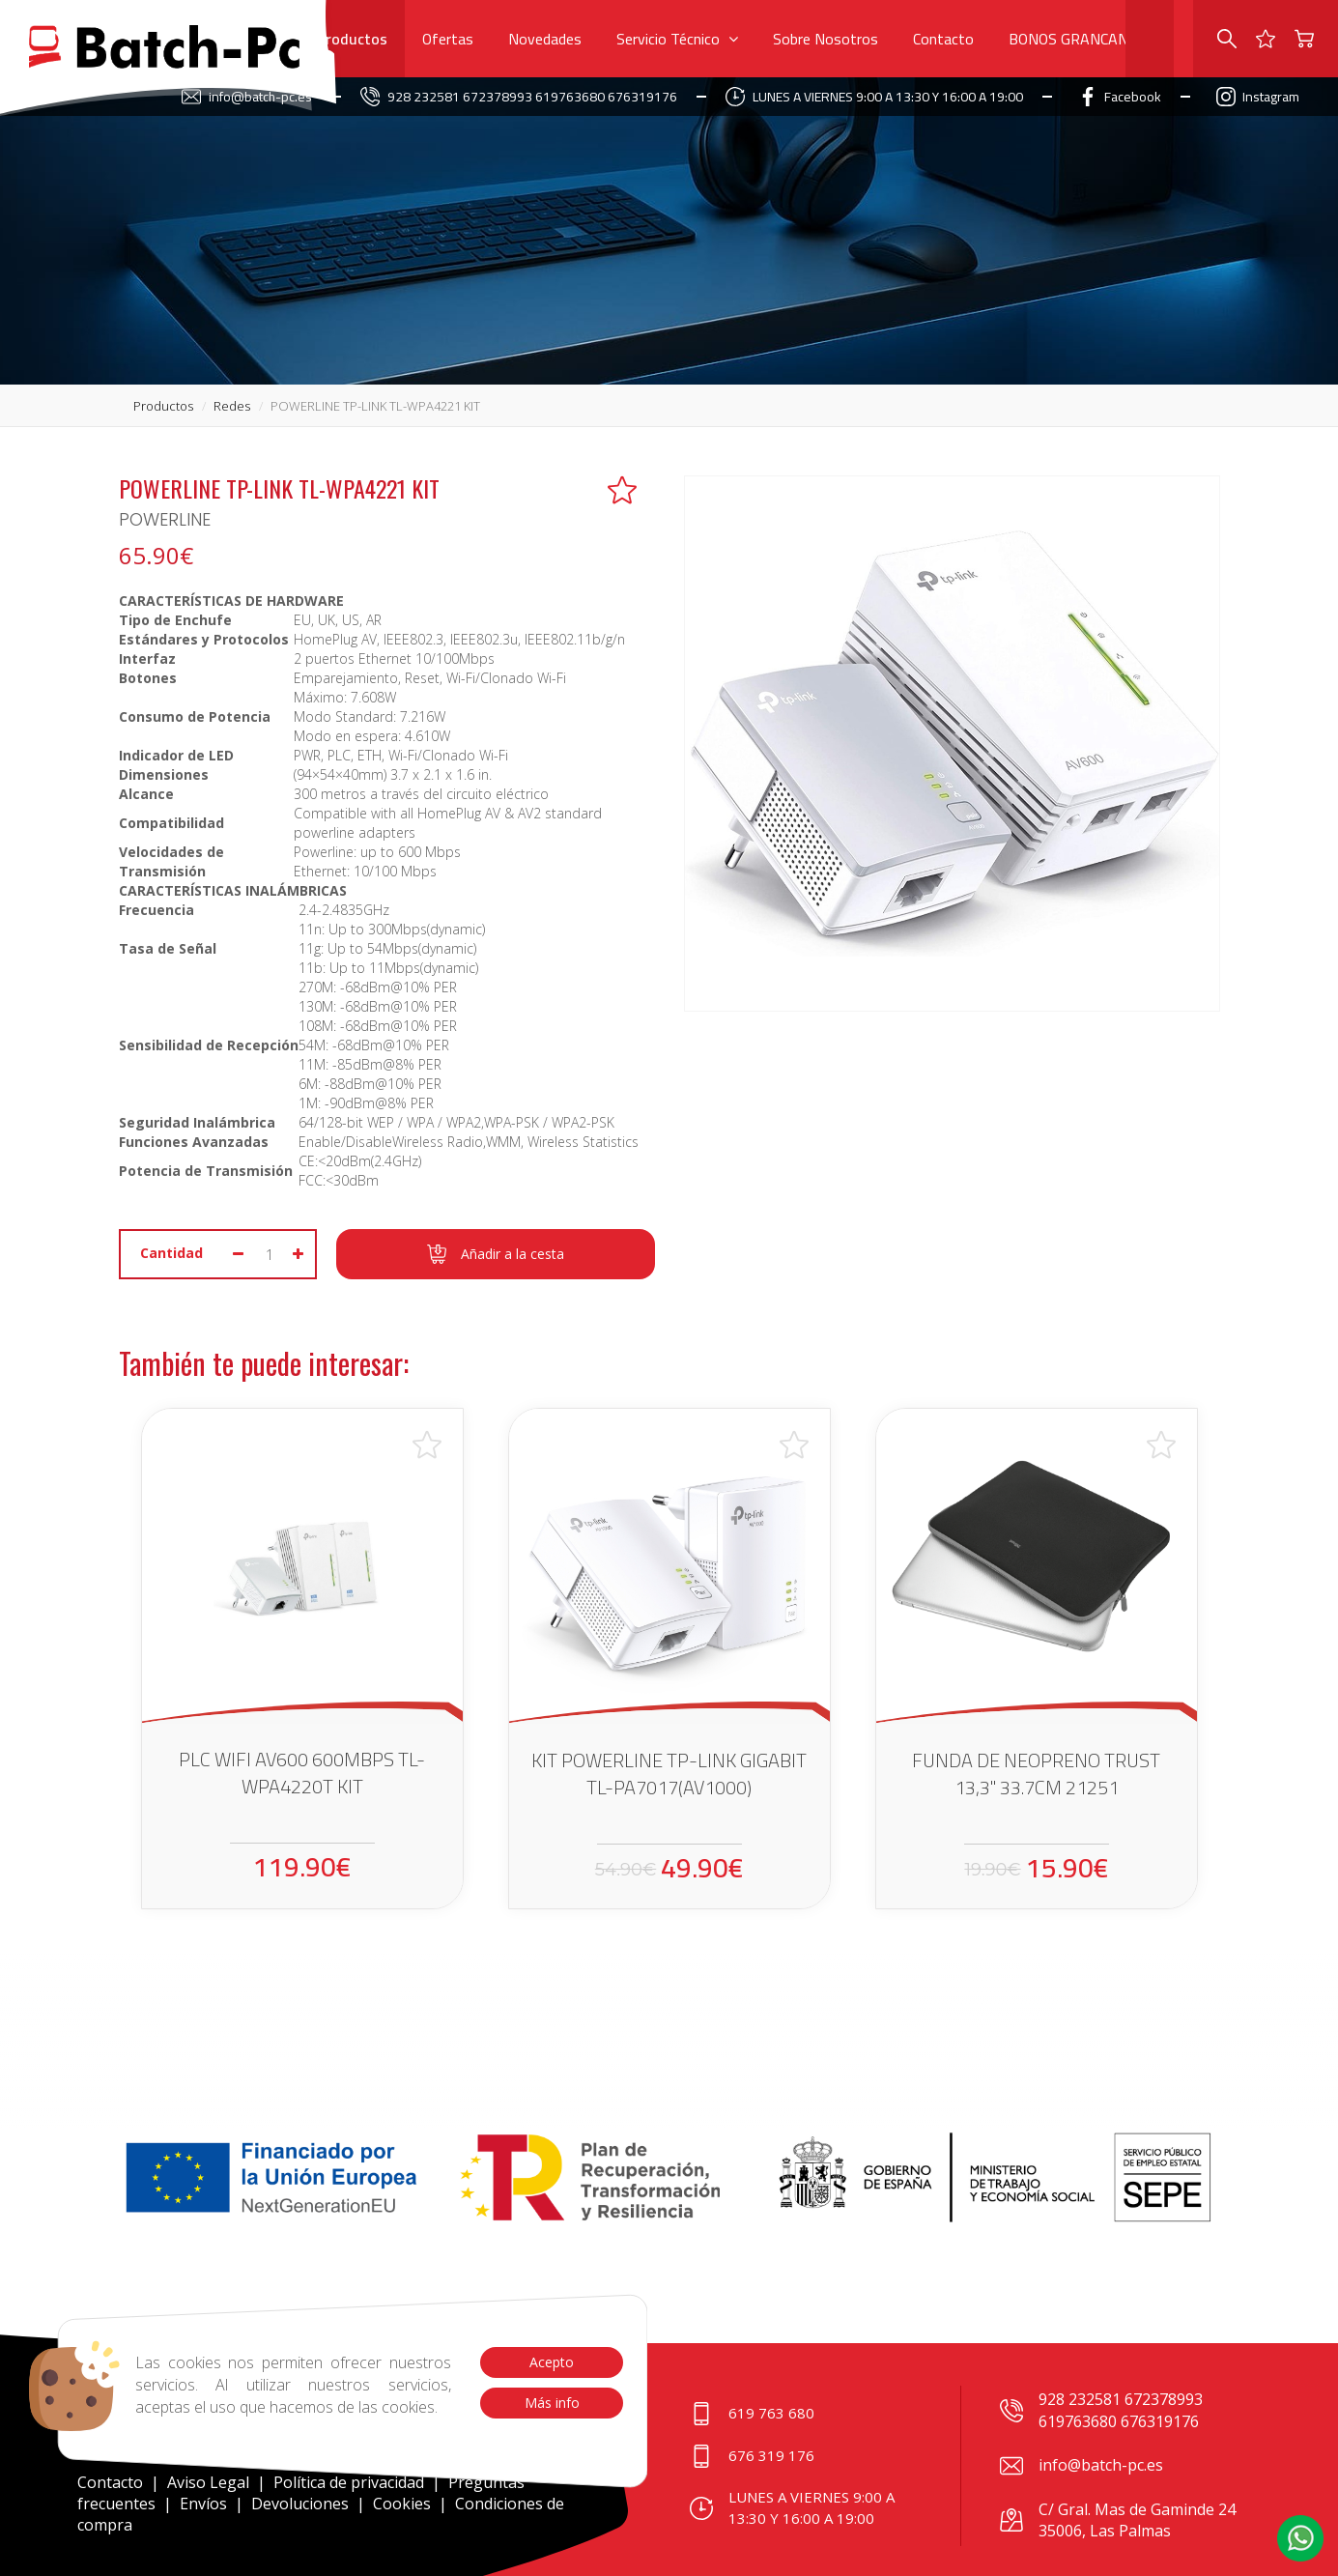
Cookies (402, 2503)
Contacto (943, 38)
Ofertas (447, 38)
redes (232, 406)
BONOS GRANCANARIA (1085, 38)
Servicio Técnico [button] (677, 38)
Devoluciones (300, 2503)
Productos (352, 38)
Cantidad (171, 1253)
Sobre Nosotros (825, 38)
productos (163, 406)
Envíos (203, 2503)
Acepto (551, 2362)
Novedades (545, 38)
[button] (1300, 2538)
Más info (551, 2402)
